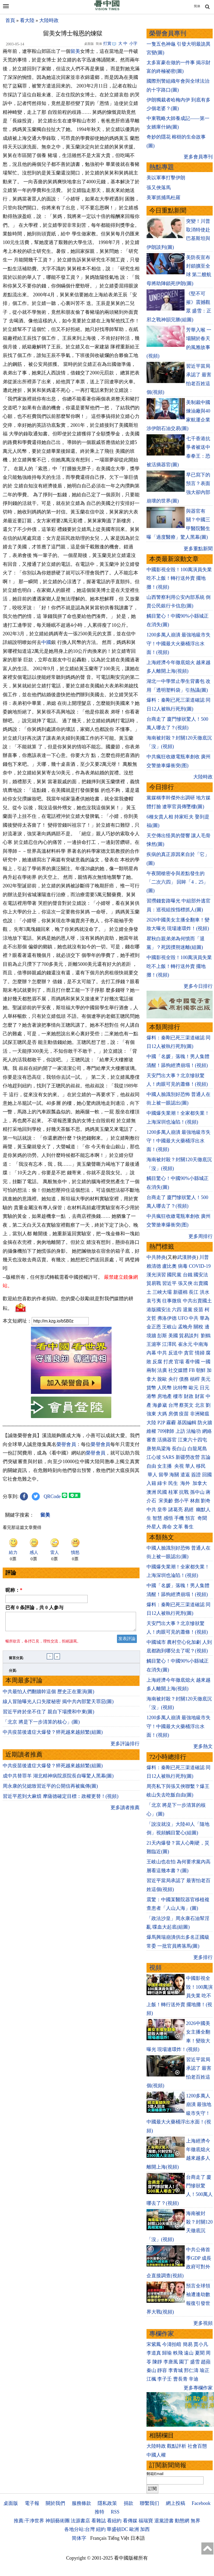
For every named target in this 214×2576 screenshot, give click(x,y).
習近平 (169, 1283)
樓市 (178, 1396)
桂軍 (173, 1492)
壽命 (167, 1526)
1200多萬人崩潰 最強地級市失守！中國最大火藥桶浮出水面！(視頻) (179, 643)
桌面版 (10, 2503)
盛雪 (195, 2361)
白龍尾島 (197, 1448)
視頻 (155, 1967)
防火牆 (205, 1422)
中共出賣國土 (197, 1300)
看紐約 (114, 2520)
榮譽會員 (66, 1444)
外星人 (154, 1526)
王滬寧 (154, 1344)
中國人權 (156, 2455)
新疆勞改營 (188, 1457)
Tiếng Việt (118, 2538)
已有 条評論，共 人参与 (34, 1607)
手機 (179, 1518)
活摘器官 (167, 1439)
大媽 (162, 1413)
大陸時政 (49, 20)
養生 (189, 1526)
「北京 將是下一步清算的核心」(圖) (41, 1725)
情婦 (200, 1353)
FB (192, 1370)
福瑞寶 (145, 2520)
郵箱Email (155, 2474)
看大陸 (27, 20)
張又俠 (185, 1283)
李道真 (154, 2353)
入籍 (151, 1483)
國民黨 (174, 1274)
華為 (204, 1318)
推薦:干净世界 (29, 2520)
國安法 (201, 1274)
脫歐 (162, 1379)
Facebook (201, 2503)
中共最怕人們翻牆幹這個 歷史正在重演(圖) (48, 1694)
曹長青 (180, 2379)
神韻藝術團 (57, 2520)
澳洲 (151, 1492)
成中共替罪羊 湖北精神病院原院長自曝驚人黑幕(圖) (58, 1779)
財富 (200, 1396)
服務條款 (81, 2503)
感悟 (168, 1518)
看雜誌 (98, 2520)
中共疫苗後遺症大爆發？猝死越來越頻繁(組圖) (53, 1735)
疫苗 (198, 1309)
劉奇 (206, 1500)
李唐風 (170, 2361)
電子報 (32, 2503)
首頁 (10, 20)
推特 (99, 2512)
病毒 (183, 1266)
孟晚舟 (185, 1326)
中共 (193, 1318)
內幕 (151, 1353)
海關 (174, 1474)
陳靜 (157, 2361)
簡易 (187, 2344)
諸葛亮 (175, 1509)
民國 (162, 1492)
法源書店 (80, 2520)
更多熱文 (203, 1746)
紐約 (101, 2529)
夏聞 (200, 2353)
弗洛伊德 (167, 1318)
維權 (151, 1431)
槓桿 (195, 1379)
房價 (173, 1413)
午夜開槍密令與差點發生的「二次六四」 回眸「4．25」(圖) (177, 882)
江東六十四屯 (192, 1439)
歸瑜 (167, 2353)
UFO (183, 1318)
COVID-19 (200, 1266)
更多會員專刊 (198, 156)
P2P (161, 1422)
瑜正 (204, 2370)
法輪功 (193, 1431)
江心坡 (154, 1457)
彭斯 (162, 1335)
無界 (195, 2520)
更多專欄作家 (198, 2388)
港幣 (151, 1396)
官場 (179, 1361)
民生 (173, 1483)
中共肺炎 (156, 1257)
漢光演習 (156, 1274)
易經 (189, 1509)
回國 (207, 1474)
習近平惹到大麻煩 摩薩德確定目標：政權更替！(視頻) (61, 1799)
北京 (200, 1405)
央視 (179, 1466)
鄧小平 (181, 1500)
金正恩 (154, 1326)
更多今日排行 (198, 986)
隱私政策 (107, 2503)
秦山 (151, 2370)
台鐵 (187, 1274)
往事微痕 (171, 1300)
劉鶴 (206, 1335)
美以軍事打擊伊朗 (166, 177)
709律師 (165, 1431)
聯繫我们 (149, 2503)
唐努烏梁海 (159, 1448)
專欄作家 (161, 2333)
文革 (178, 1526)
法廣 (162, 1370)
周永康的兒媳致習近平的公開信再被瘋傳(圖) (50, 1789)
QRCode (52, 1496)
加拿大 (200, 1483)
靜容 (162, 2370)
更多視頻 (203, 2323)
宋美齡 (166, 1500)
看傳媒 (130, 2520)
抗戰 (184, 1492)
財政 (189, 1396)
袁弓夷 (154, 1300)
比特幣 (180, 1387)
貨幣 (151, 1387)
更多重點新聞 (198, 548)
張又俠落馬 (159, 187)
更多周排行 (200, 1236)
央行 (173, 1379)
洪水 (204, 1292)
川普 (204, 1257)
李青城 (175, 2370)
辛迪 (193, 2379)
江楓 (151, 2379)
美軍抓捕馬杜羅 (163, 197)
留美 (75, 51)
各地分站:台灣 (79, 2529)
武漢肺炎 (187, 1257)
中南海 (201, 1344)
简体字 (79, 2538)
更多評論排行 (125, 1747)
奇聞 (202, 1518)
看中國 (192, 1361)
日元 (204, 1387)
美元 (206, 1379)
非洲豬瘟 (199, 1413)
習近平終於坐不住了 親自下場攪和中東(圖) (48, 1715)
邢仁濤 (191, 2370)
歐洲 (134, 2529)
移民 (201, 1466)
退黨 (187, 1309)
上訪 (180, 1431)
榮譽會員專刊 (167, 33)
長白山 (179, 1448)
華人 (190, 1466)
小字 (133, 43)
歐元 (193, 1387)
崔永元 (185, 1344)
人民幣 (164, 1387)
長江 (193, 1292)
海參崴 (159, 1405)
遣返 (185, 1474)
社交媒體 (178, 1370)
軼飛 (178, 2353)
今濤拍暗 (171, 2344)
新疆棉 (180, 1292)
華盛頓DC (117, 2529)
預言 (190, 1518)
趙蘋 (206, 2361)
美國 (173, 1335)
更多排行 (203, 1957)
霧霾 (171, 1422)
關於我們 (55, 2503)
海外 (185, 1483)
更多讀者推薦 (125, 1810)
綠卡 (162, 1483)
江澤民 (169, 1344)
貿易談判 (189, 1335)
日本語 (137, 2538)
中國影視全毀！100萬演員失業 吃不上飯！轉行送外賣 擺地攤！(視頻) (179, 578)
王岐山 (169, 1326)
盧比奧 (169, 1266)
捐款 (128, 2503)
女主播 (165, 1466)
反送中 (175, 1353)
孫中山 (197, 1492)
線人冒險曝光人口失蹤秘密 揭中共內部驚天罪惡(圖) (58, 1704)
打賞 (107, 43)
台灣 (173, 1405)
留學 (163, 1474)
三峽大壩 (162, 1292)
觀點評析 (176, 2446)
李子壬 (164, 2379)
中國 (46, 642)
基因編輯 (187, 1422)
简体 (197, 6)
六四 (176, 1309)
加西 (145, 2529)
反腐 (157, 1361)
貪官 (189, 1353)
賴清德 (154, 1266)
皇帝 (162, 1509)
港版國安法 (159, 1309)
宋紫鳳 (154, 2344)
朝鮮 (201, 1370)
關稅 (198, 1326)
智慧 (157, 1518)
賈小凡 (201, 2344)
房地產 (164, 1396)
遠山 (189, 2353)
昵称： (13, 1590)
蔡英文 (186, 1405)
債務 (184, 1379)
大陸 (151, 1422)
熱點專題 (161, 167)
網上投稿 (175, 2503)
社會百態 (197, 2446)
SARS (168, 1457)
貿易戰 (154, 1283)
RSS (115, 2512)
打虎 (168, 1361)
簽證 (196, 1474)
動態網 (182, 2520)
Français (98, 2538)
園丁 (184, 2361)
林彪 (195, 1500)
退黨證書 (164, 2520)
